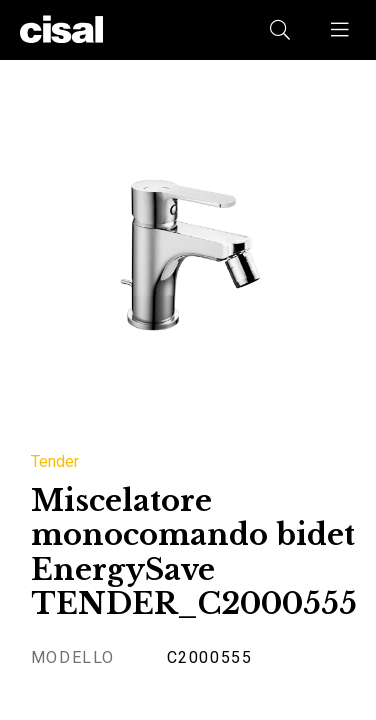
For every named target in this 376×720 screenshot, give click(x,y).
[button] (341, 30)
